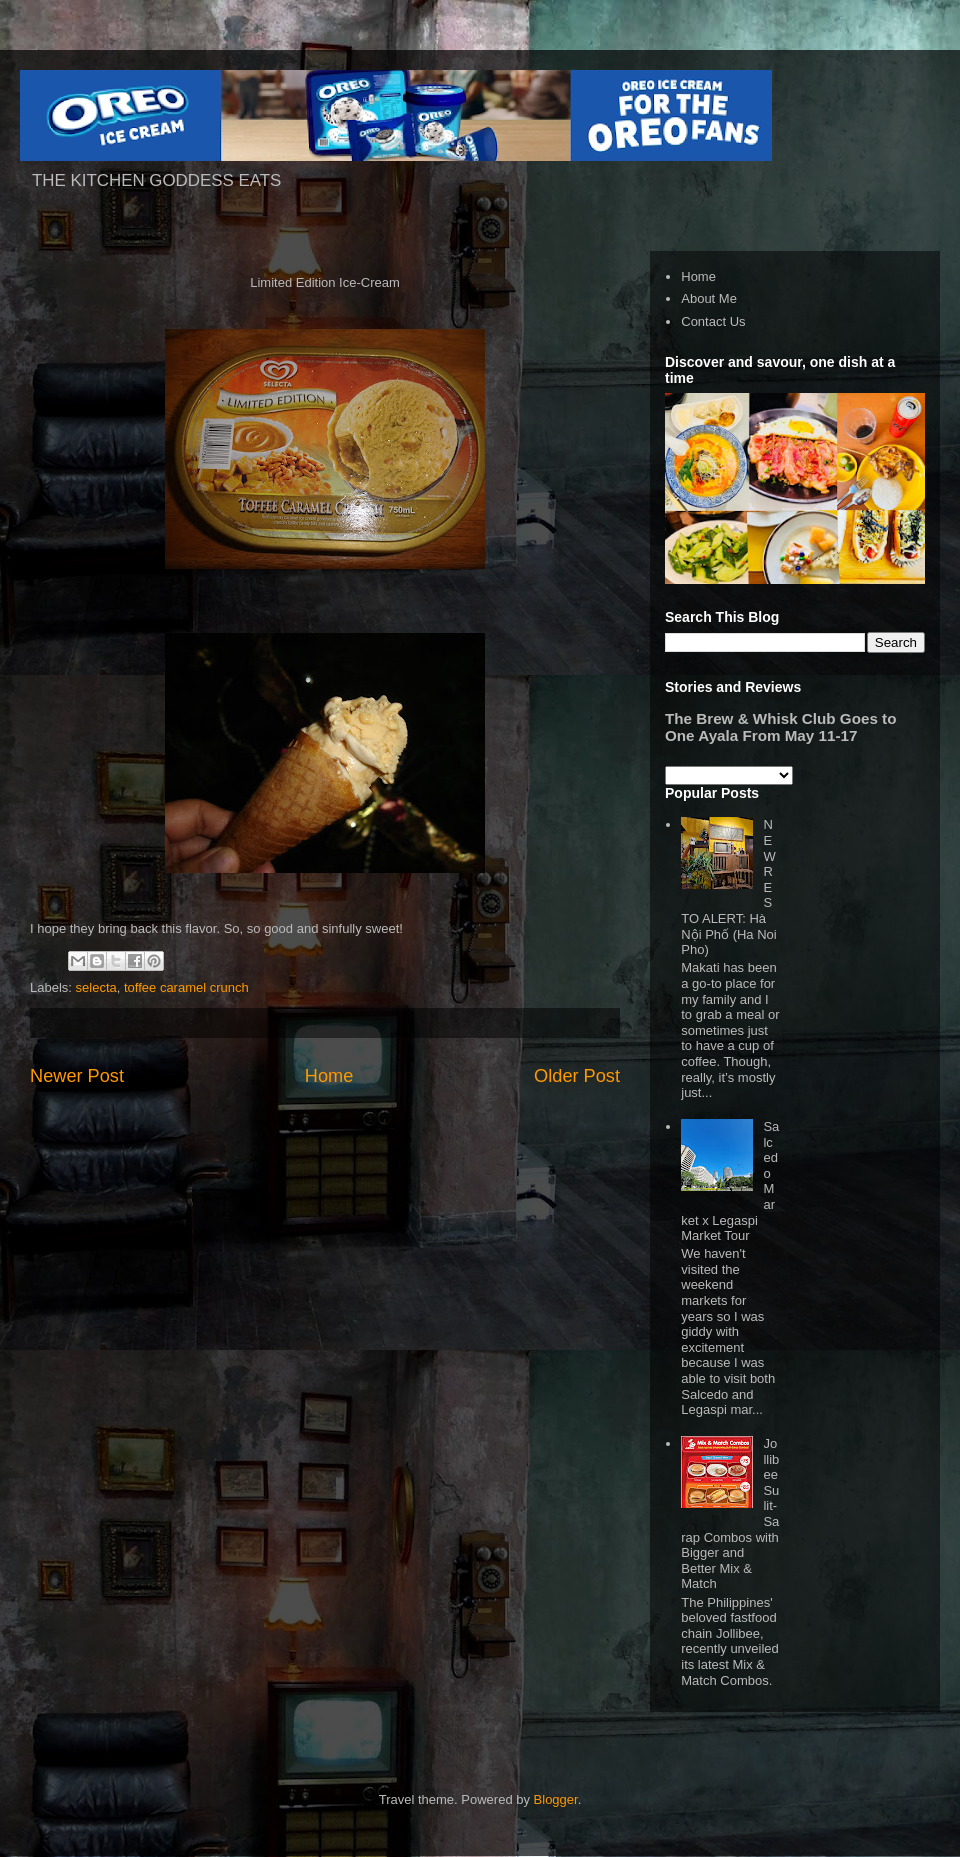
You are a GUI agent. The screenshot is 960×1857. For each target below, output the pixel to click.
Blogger (556, 1799)
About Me (709, 298)
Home (329, 1076)
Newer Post (77, 1076)
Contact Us (713, 321)
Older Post (577, 1076)
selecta (96, 987)
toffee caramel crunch (186, 987)
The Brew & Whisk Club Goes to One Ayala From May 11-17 (780, 727)
